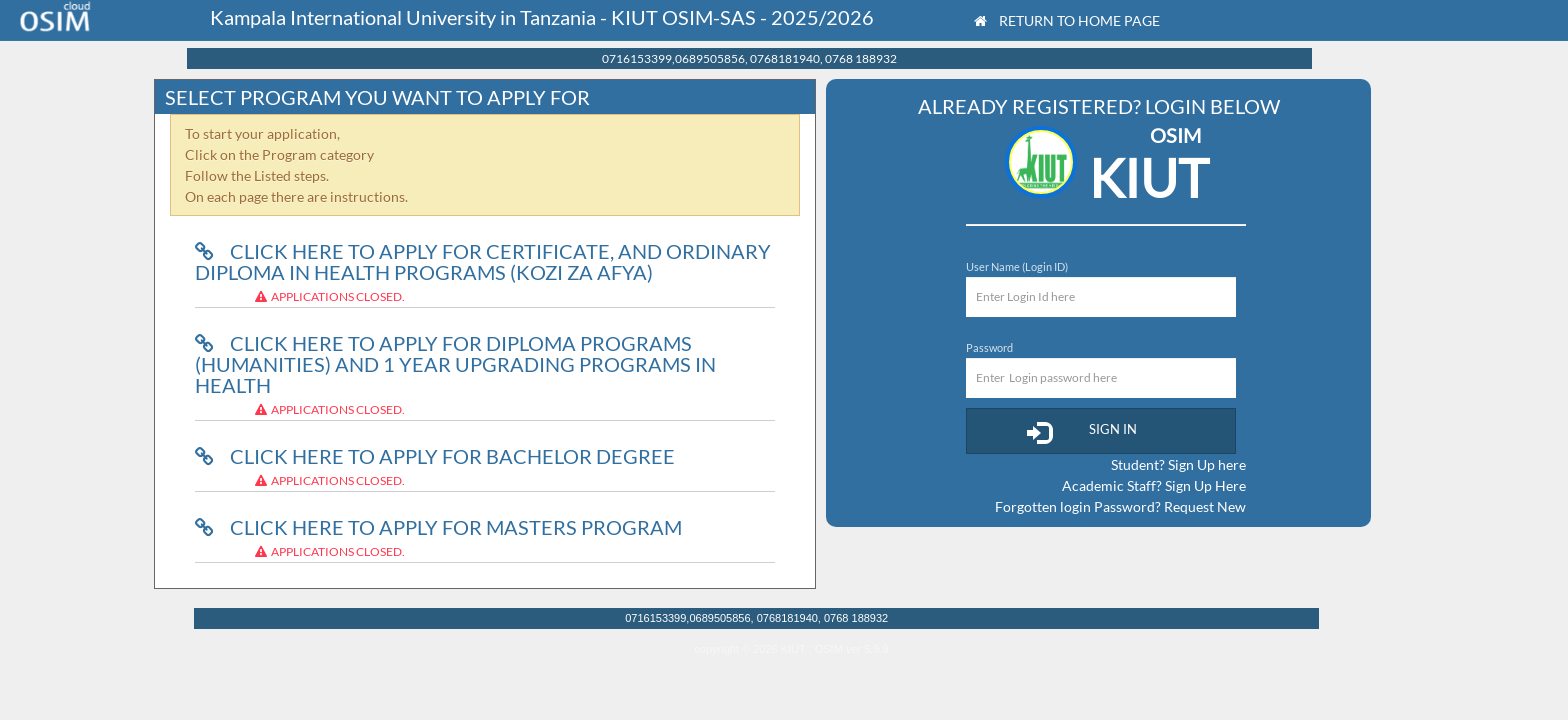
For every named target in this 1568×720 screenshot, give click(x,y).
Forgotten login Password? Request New (1120, 506)
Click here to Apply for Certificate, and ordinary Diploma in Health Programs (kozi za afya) (483, 261)
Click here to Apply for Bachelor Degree (435, 456)
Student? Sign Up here (1178, 464)
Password (989, 347)
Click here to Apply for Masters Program (438, 527)
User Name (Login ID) (1017, 266)
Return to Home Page (1067, 20)
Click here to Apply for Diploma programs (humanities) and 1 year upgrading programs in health (455, 364)
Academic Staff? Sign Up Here (1154, 485)
